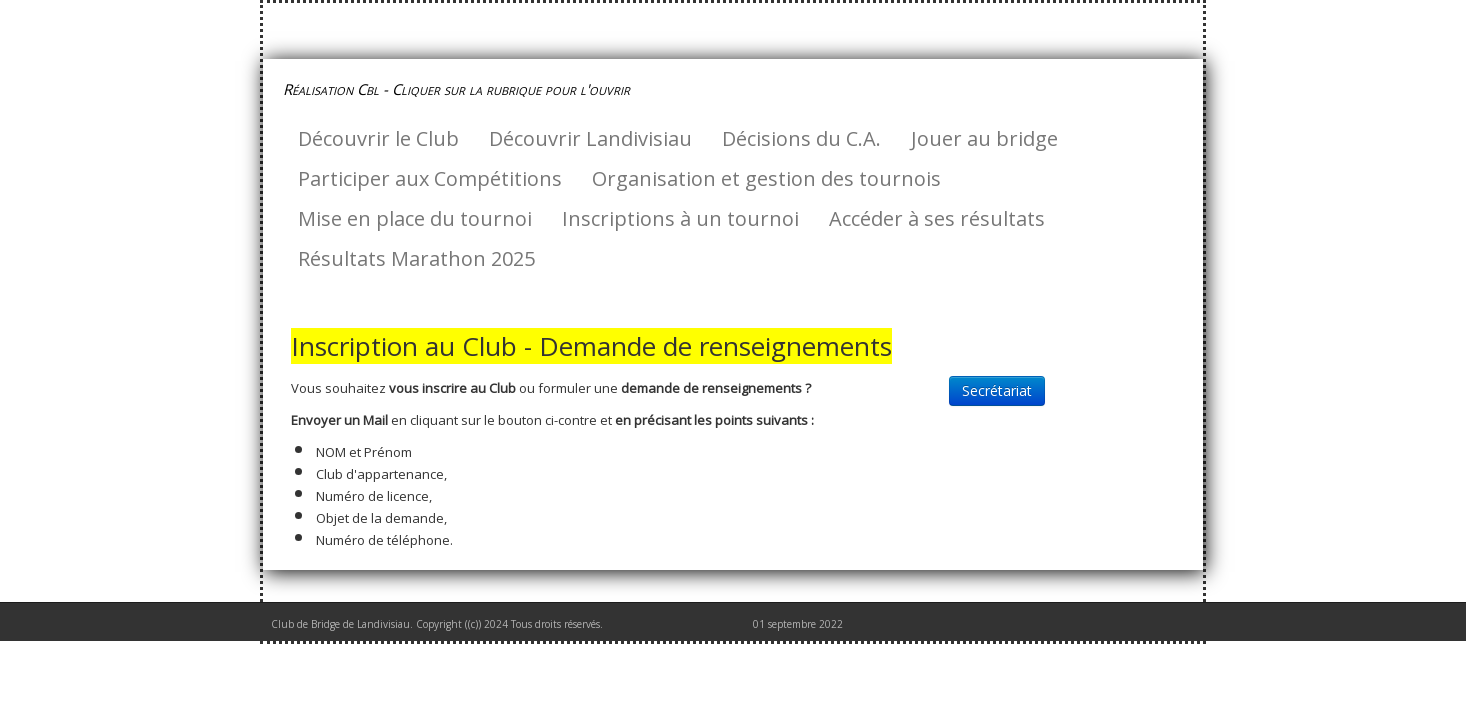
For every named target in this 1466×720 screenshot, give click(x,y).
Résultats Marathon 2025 (416, 258)
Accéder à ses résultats (937, 218)
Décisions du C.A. (801, 138)
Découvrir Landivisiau (590, 138)
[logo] (464, 89)
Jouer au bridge (984, 138)
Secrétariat (997, 390)
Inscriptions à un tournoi (680, 218)
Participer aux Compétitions (430, 178)
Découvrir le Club (378, 138)
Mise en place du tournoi (415, 218)
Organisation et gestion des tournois (766, 178)
